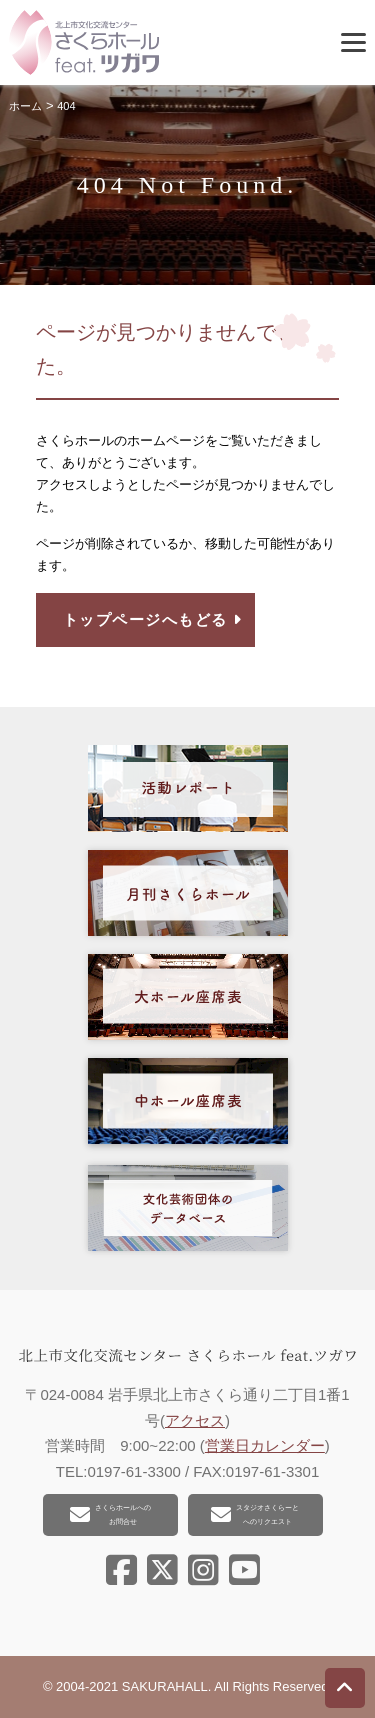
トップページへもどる (153, 619)
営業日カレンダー (265, 1445)
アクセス (195, 1420)
